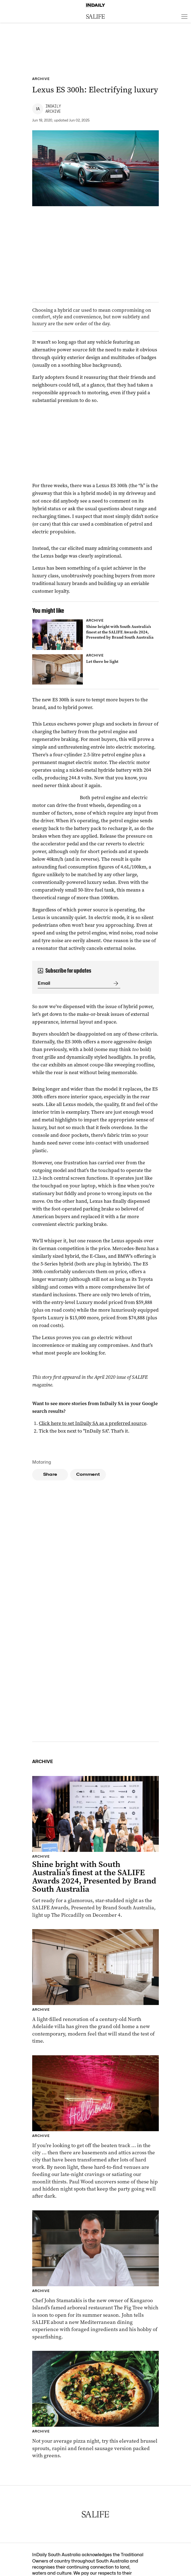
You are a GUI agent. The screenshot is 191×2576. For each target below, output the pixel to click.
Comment (88, 1474)
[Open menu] (184, 16)
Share (50, 1474)
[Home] (95, 5)
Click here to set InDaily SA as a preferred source (92, 1423)
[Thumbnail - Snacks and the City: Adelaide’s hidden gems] (95, 2127)
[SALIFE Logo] (95, 16)
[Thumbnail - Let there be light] (95, 669)
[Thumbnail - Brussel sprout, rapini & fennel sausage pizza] (95, 2405)
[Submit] (114, 983)
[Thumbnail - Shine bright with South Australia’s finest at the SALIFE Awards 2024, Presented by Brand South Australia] (95, 634)
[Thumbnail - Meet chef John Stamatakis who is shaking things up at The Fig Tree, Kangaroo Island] (95, 2275)
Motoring (41, 1462)
